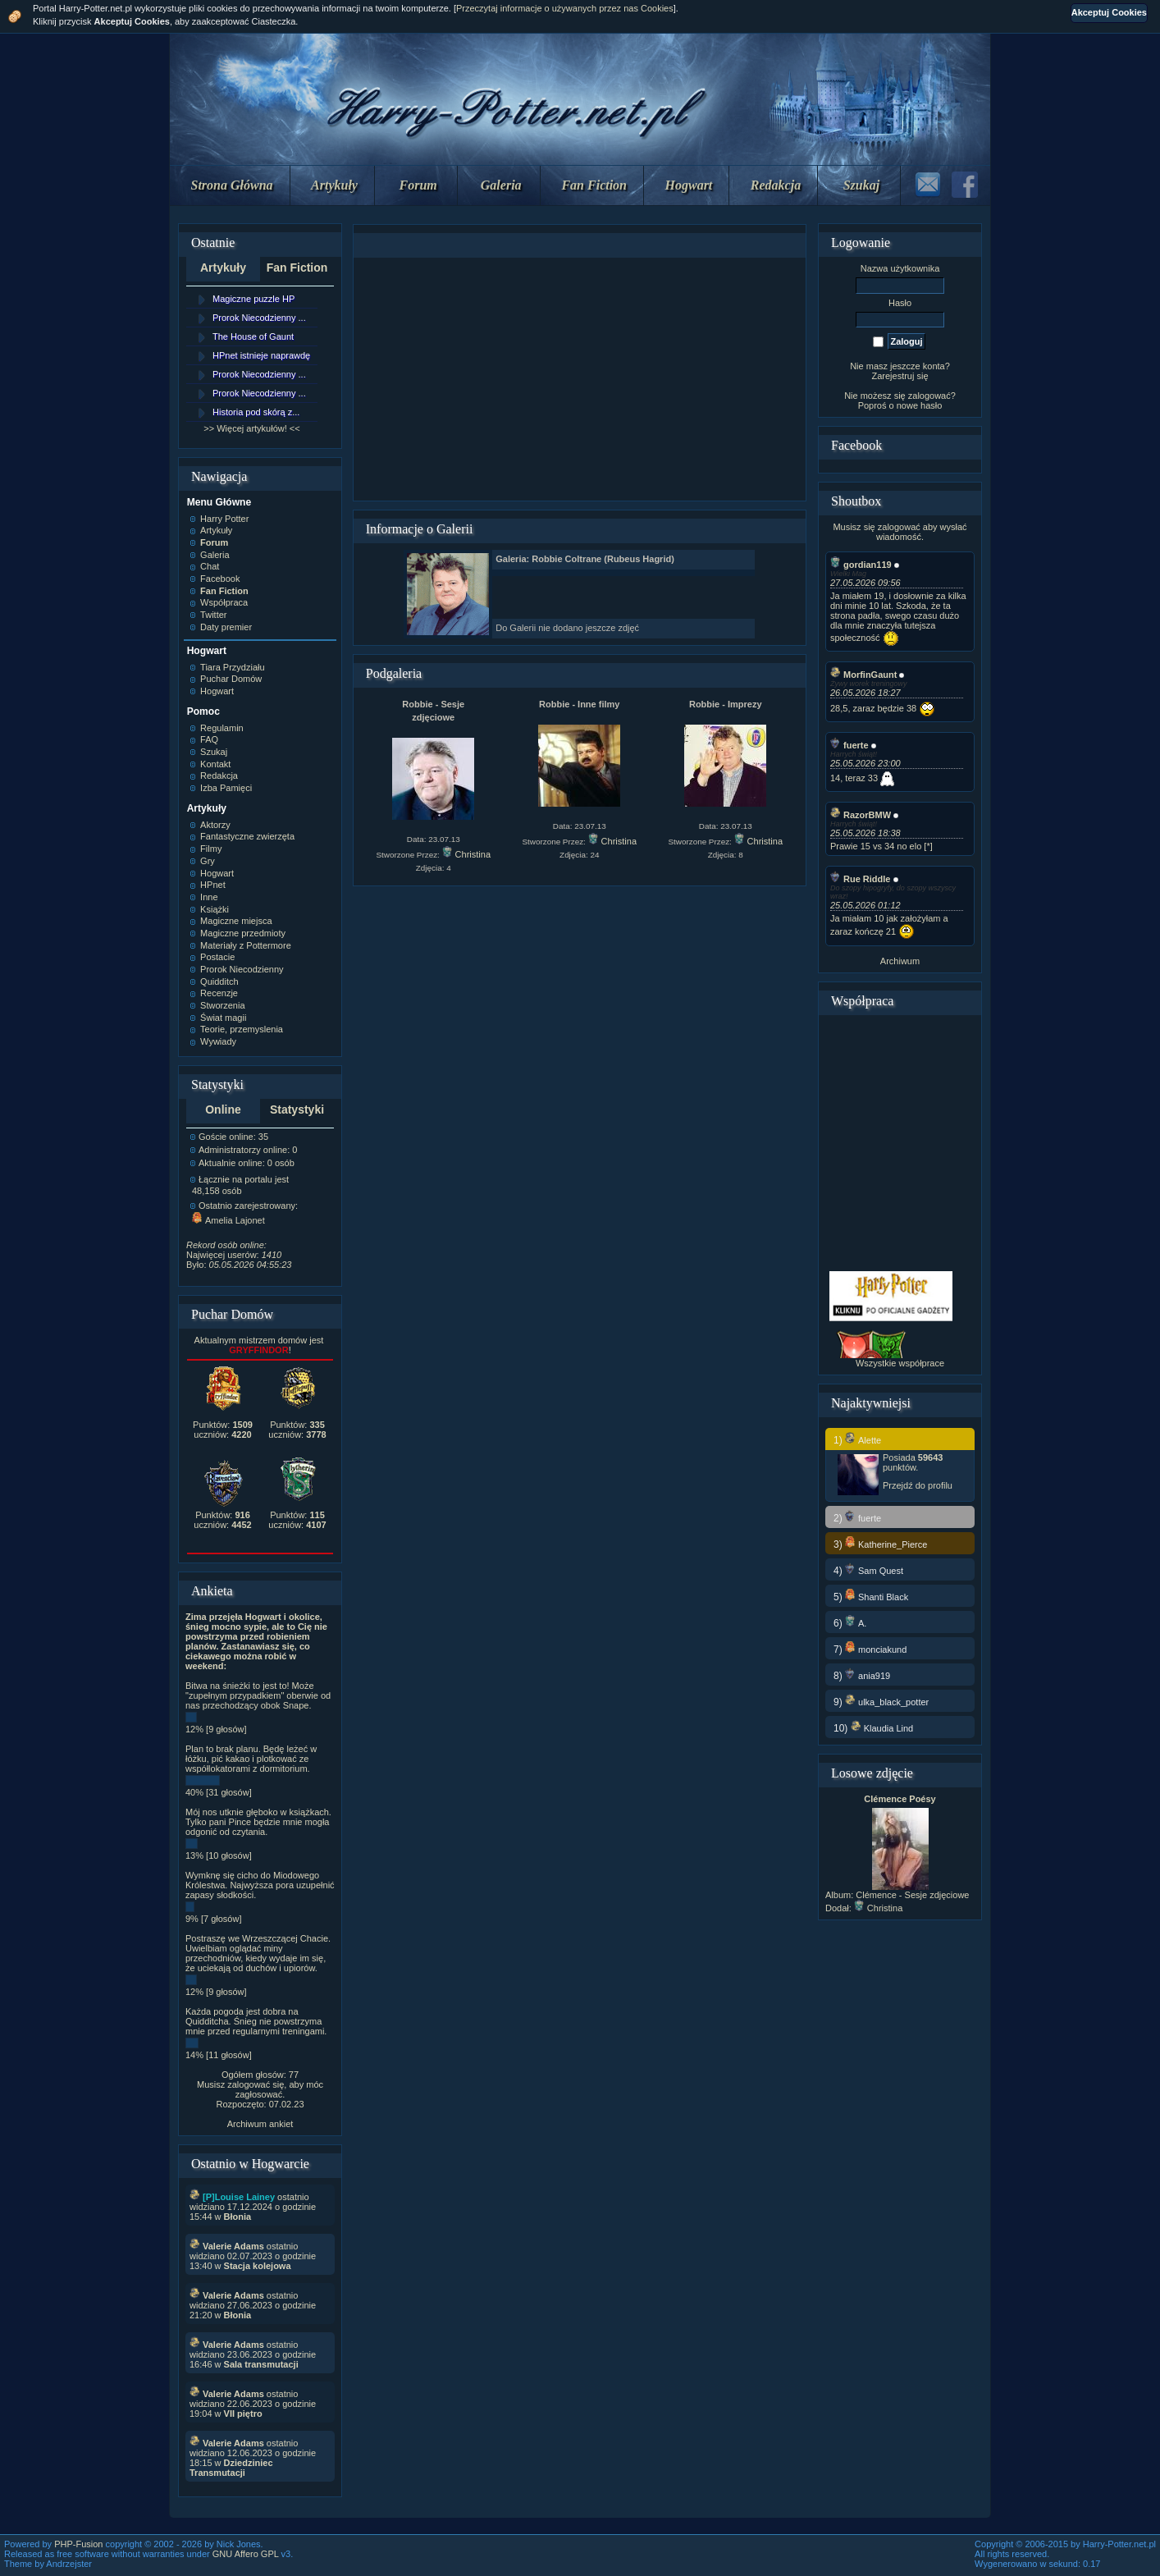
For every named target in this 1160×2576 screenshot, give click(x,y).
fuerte (849, 745)
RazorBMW (860, 815)
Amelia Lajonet (228, 1220)
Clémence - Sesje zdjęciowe (912, 1895)
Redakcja (776, 185)
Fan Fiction (594, 185)
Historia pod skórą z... (255, 412)
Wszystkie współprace (900, 1363)
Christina (466, 854)
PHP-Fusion (78, 2544)
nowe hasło (920, 405)
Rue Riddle (860, 879)
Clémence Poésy (899, 1799)
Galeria (501, 185)
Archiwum (900, 961)
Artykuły (334, 185)
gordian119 (861, 565)
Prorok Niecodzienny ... (259, 318)
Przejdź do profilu (917, 1485)
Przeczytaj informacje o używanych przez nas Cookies (565, 8)
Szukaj (861, 185)
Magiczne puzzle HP (253, 299)
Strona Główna (232, 185)
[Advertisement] (579, 379)
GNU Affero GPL (245, 2554)
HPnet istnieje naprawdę (261, 355)
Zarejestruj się (899, 376)
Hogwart (689, 185)
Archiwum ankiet (260, 2124)
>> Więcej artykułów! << (251, 428)
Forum (418, 185)
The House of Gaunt (253, 336)
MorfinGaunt (863, 674)
